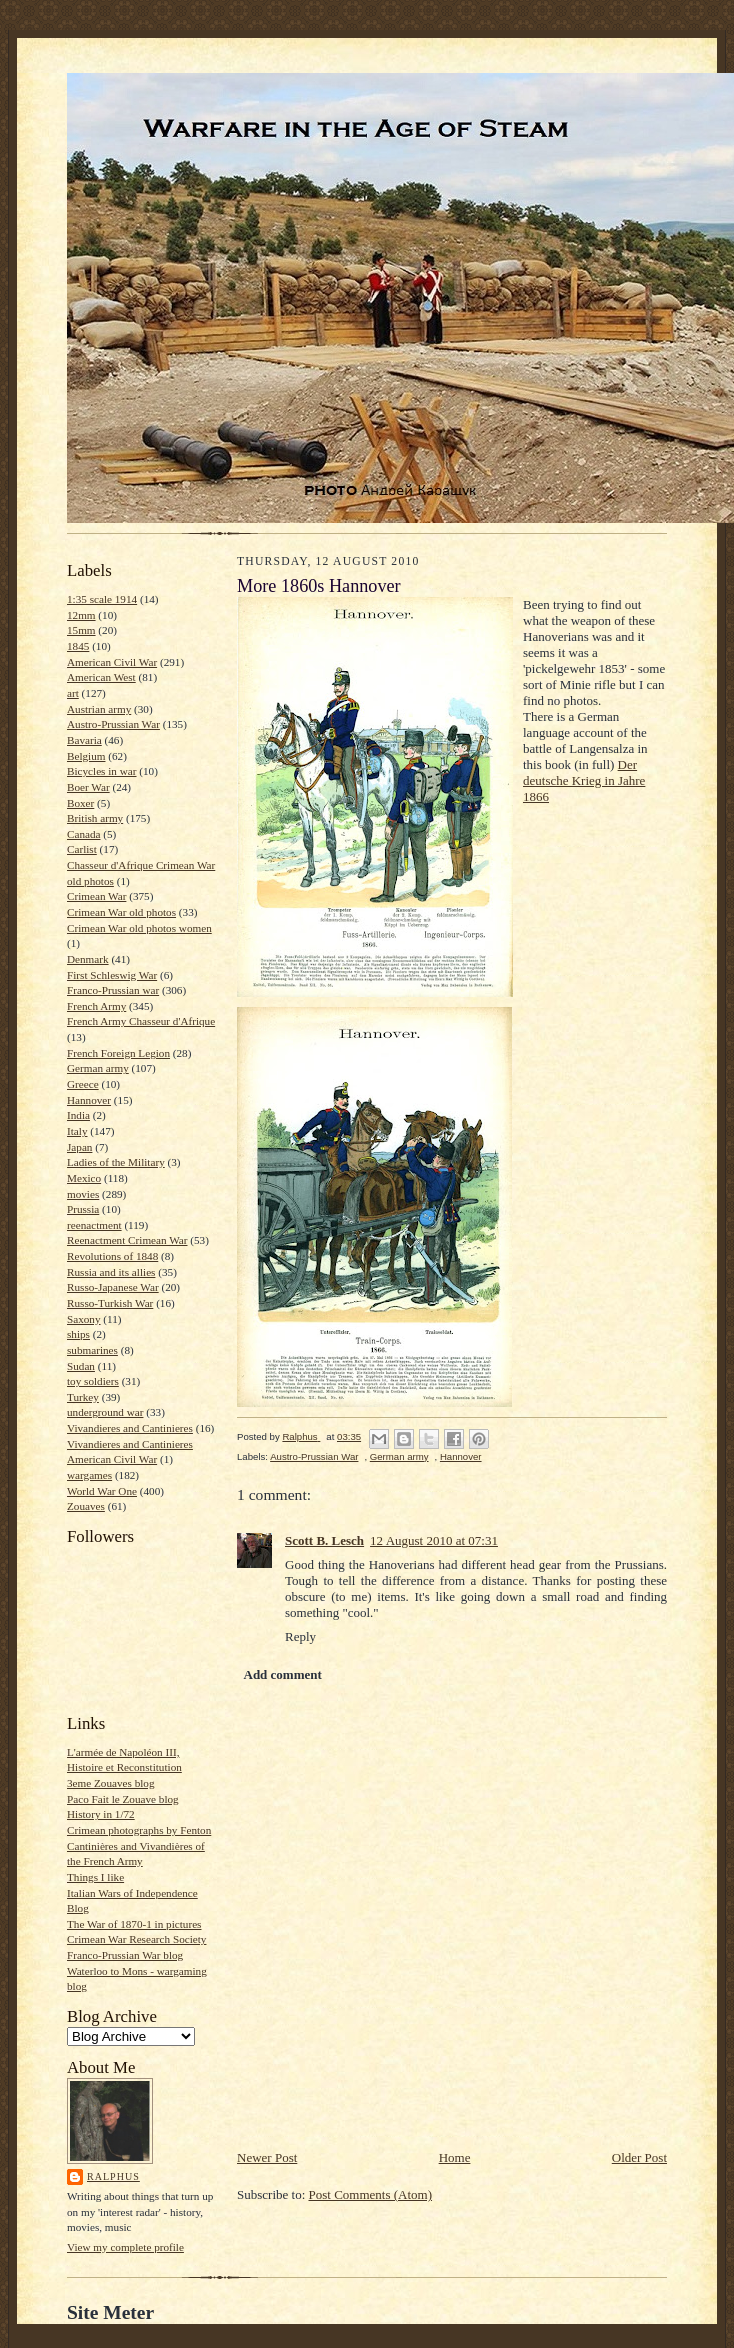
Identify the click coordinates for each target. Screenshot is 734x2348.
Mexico (84, 1178)
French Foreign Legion (118, 1053)
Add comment (283, 1674)
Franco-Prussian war (113, 990)
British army (95, 818)
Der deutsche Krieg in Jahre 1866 (584, 780)
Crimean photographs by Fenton (139, 1830)
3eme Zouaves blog (111, 1783)
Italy (77, 1131)
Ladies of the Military (116, 1162)
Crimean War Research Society (136, 1939)
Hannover (89, 1100)
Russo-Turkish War (110, 1303)
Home (455, 2157)
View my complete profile (125, 2247)
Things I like (95, 1877)
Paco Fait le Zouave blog (123, 1799)
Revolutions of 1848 (112, 1256)
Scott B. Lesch (324, 1540)
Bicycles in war (102, 771)
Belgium (86, 756)
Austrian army (99, 709)
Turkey (83, 1397)
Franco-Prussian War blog (125, 1955)
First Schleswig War (112, 975)
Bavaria (84, 740)
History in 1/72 (101, 1814)
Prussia (83, 1209)
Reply (300, 1636)
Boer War (88, 787)
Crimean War (96, 896)
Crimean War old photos (121, 912)
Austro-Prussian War (113, 724)
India (78, 1115)
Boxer (80, 803)
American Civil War (112, 662)
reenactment (94, 1225)
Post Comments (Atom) (371, 2194)
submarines (92, 1350)
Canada (84, 834)
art (73, 693)
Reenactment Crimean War (127, 1240)
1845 (78, 646)
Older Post (639, 2157)
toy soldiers (93, 1381)
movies (83, 1194)
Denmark (88, 959)
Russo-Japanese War (113, 1287)
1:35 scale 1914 (102, 599)
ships (78, 1334)
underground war (105, 1412)
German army (98, 1068)
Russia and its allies (111, 1272)
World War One (102, 1491)
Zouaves (86, 1506)
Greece (83, 1084)
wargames (89, 1475)
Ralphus (113, 2176)
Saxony (84, 1319)
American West (101, 677)
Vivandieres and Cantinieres (130, 1428)
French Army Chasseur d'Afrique (141, 1021)
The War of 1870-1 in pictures (134, 1924)
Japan (79, 1147)
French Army (96, 1006)
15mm (81, 630)
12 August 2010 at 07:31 (434, 1540)
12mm (81, 615)
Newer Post (267, 2157)
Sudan (81, 1366)
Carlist (82, 849)
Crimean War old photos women (139, 928)
